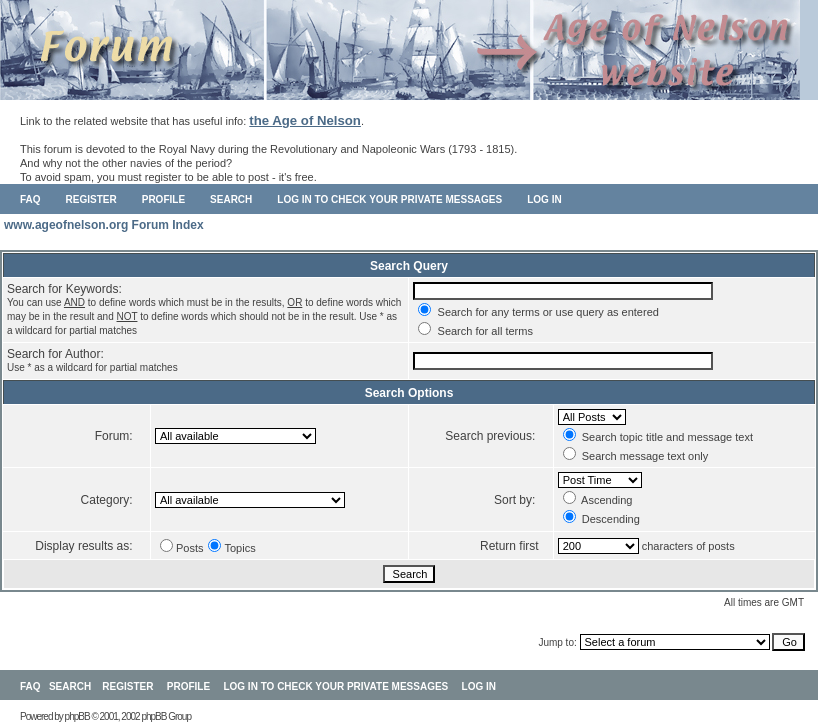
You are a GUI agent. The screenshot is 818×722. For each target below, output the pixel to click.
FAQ (30, 199)
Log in (544, 199)
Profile (163, 199)
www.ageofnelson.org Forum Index (104, 225)
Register (91, 199)
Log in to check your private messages (389, 199)
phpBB (77, 716)
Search (231, 199)
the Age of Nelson (305, 120)
